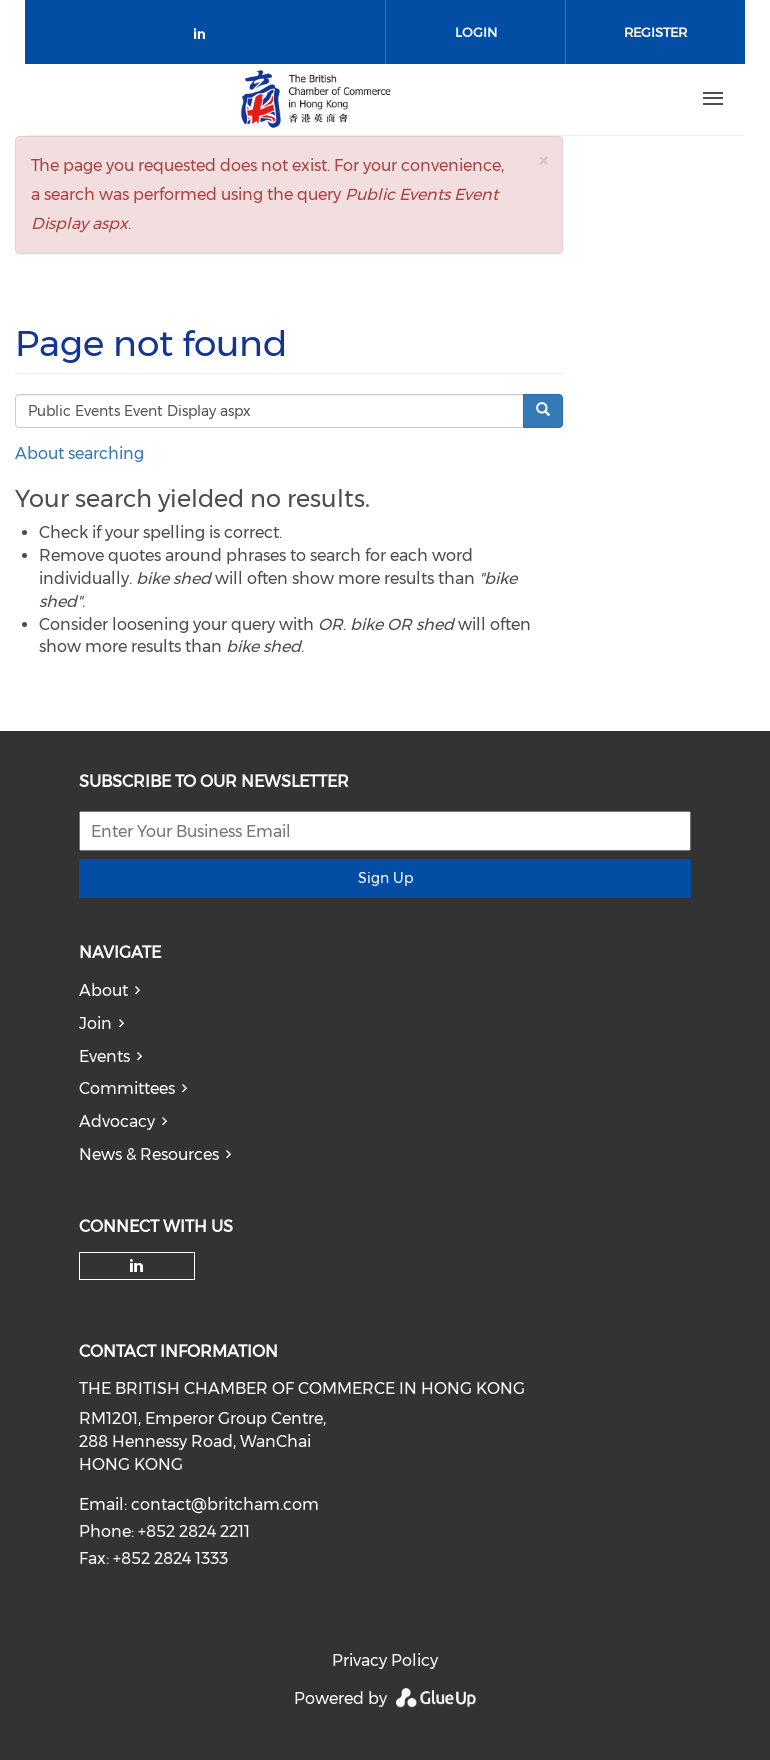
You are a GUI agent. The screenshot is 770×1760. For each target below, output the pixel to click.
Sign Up (385, 878)
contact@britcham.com (225, 1504)
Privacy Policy (385, 1660)
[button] (543, 160)
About (103, 990)
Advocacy (117, 1121)
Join (95, 1023)
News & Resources (149, 1154)
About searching (79, 453)
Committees (127, 1088)
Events (104, 1056)
